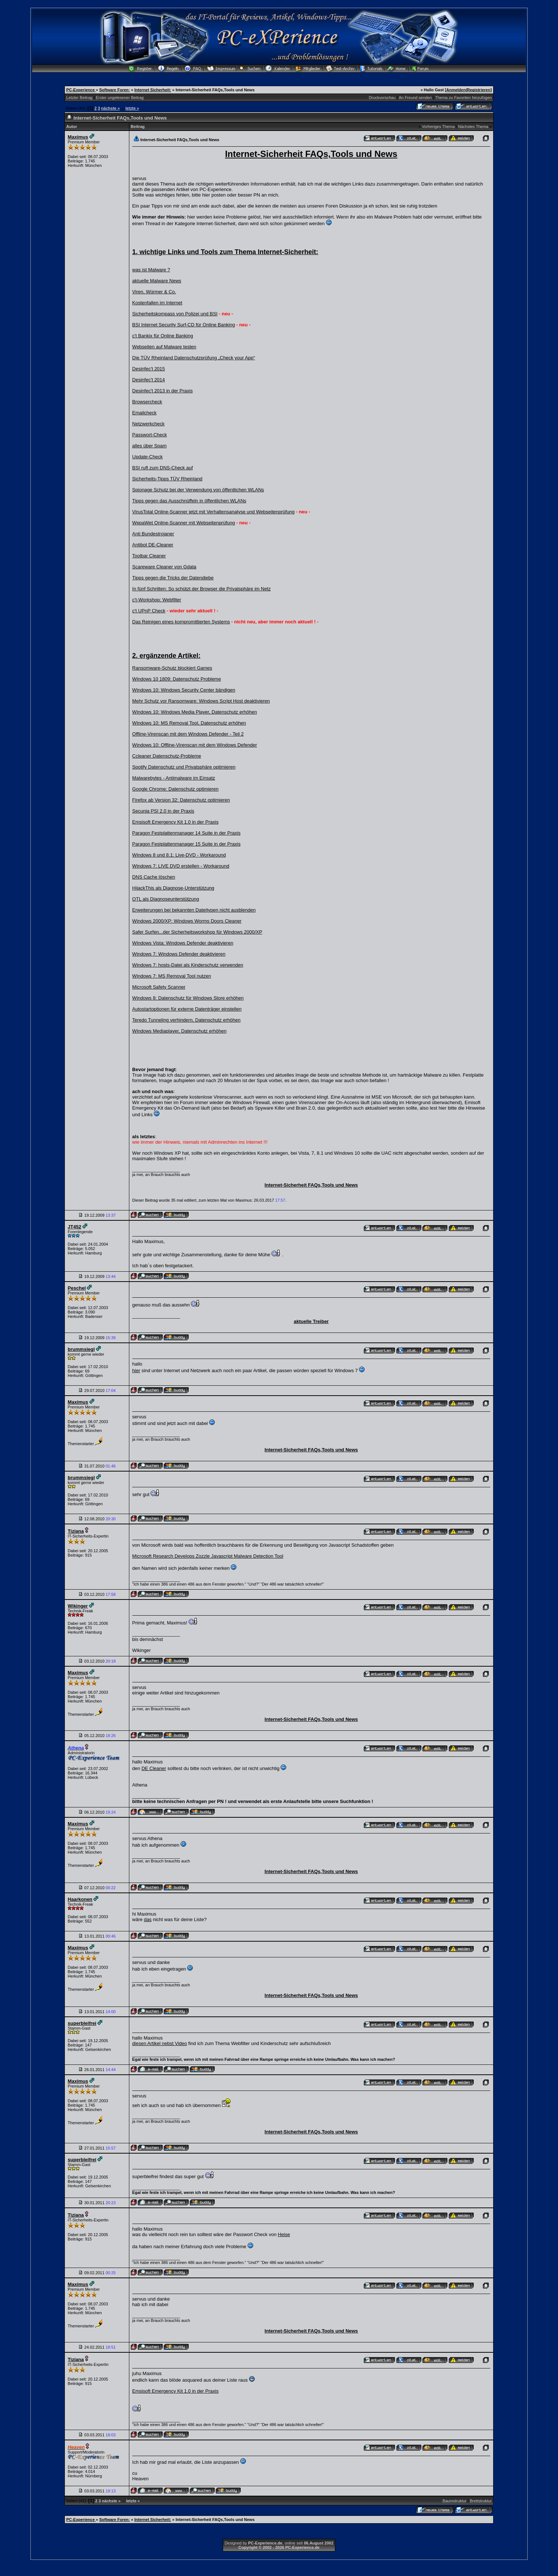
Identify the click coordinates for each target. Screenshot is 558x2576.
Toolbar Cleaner (149, 555)
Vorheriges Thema (438, 126)
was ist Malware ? (151, 269)
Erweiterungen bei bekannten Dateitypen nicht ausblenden (194, 910)
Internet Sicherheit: (152, 90)
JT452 (74, 1227)
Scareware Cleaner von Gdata (164, 566)
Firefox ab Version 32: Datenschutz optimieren (181, 800)
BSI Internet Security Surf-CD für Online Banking (183, 324)
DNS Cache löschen (153, 877)
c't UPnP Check (148, 610)
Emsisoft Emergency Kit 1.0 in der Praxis (175, 822)
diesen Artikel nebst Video (159, 2043)
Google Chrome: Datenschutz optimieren (175, 789)
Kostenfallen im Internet (157, 302)
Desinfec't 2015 (148, 368)
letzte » (132, 108)
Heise (284, 2234)
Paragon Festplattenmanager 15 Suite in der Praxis (186, 844)
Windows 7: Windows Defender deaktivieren (178, 954)
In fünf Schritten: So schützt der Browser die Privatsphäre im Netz (201, 588)
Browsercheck (147, 401)
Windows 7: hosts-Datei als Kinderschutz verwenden (187, 965)
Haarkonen (80, 1899)
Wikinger (78, 1606)
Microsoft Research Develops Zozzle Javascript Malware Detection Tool (207, 1556)
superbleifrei (82, 2023)
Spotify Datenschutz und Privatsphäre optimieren (184, 767)
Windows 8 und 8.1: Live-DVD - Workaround (179, 855)
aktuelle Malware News (156, 280)
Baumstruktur (454, 2501)
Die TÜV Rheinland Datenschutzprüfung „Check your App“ (193, 357)
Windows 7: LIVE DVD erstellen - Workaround (180, 866)
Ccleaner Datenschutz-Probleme (166, 756)
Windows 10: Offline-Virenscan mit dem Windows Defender (194, 745)
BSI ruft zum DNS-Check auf (162, 467)
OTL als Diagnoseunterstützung (165, 899)
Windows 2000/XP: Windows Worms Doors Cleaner (186, 921)
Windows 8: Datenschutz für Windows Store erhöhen (188, 998)
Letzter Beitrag (79, 97)
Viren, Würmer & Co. (154, 291)
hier (136, 1370)
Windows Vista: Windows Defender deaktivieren (182, 943)
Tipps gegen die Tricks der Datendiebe (173, 577)
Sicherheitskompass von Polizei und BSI (175, 313)
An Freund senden (415, 97)
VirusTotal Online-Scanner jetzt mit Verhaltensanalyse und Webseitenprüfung (213, 511)
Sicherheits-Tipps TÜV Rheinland (167, 478)
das (148, 1919)
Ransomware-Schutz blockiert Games (172, 668)
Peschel (77, 1288)
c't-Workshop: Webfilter (156, 599)
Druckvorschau (382, 97)
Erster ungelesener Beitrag (120, 97)
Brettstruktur (481, 2501)
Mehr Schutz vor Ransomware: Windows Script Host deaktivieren (201, 701)
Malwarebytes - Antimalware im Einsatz (173, 778)
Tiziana (76, 1531)
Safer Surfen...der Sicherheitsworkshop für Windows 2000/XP (197, 932)
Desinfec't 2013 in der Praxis (162, 390)
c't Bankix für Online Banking (162, 335)
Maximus (78, 137)
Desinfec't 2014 (148, 379)
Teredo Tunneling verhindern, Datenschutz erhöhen (186, 1020)
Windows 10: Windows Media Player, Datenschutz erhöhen (194, 712)
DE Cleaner (153, 1768)
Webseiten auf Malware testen (164, 346)
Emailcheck (144, 412)
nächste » (110, 108)
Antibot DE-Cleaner (152, 544)
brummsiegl (81, 1349)
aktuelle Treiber (311, 1321)
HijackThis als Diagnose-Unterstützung (173, 888)
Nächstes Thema (473, 126)
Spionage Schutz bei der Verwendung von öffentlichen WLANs (198, 489)
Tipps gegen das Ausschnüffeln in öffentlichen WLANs (189, 500)
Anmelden (456, 90)
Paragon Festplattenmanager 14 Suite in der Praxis (186, 833)
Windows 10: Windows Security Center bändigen (183, 690)
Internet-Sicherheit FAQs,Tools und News (311, 1185)
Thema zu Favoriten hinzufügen (463, 97)
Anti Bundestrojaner (153, 533)
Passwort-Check (149, 434)
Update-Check (147, 456)
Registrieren (478, 90)
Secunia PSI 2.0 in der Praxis (163, 811)
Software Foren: (114, 90)
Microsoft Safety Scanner (158, 987)
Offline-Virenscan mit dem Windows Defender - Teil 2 (188, 734)
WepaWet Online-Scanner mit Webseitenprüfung (183, 522)
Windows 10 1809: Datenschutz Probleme (176, 679)
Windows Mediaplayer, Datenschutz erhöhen (179, 1031)
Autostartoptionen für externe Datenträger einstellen (186, 1009)
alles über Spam (149, 445)
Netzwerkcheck (148, 423)
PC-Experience (81, 90)
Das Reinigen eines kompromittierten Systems (181, 621)
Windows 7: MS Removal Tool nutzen (171, 976)
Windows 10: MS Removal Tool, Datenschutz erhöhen (189, 723)
